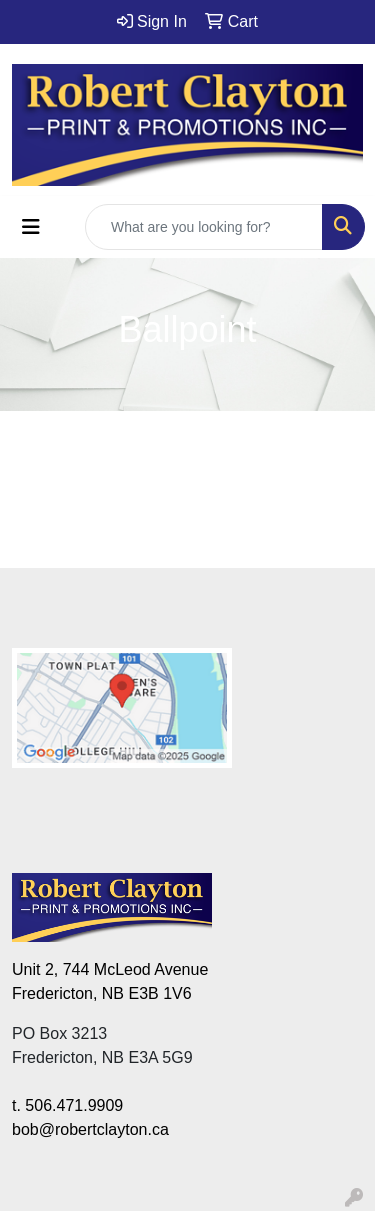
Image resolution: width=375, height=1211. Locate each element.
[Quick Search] (204, 227)
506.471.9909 (74, 1105)
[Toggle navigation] (31, 227)
